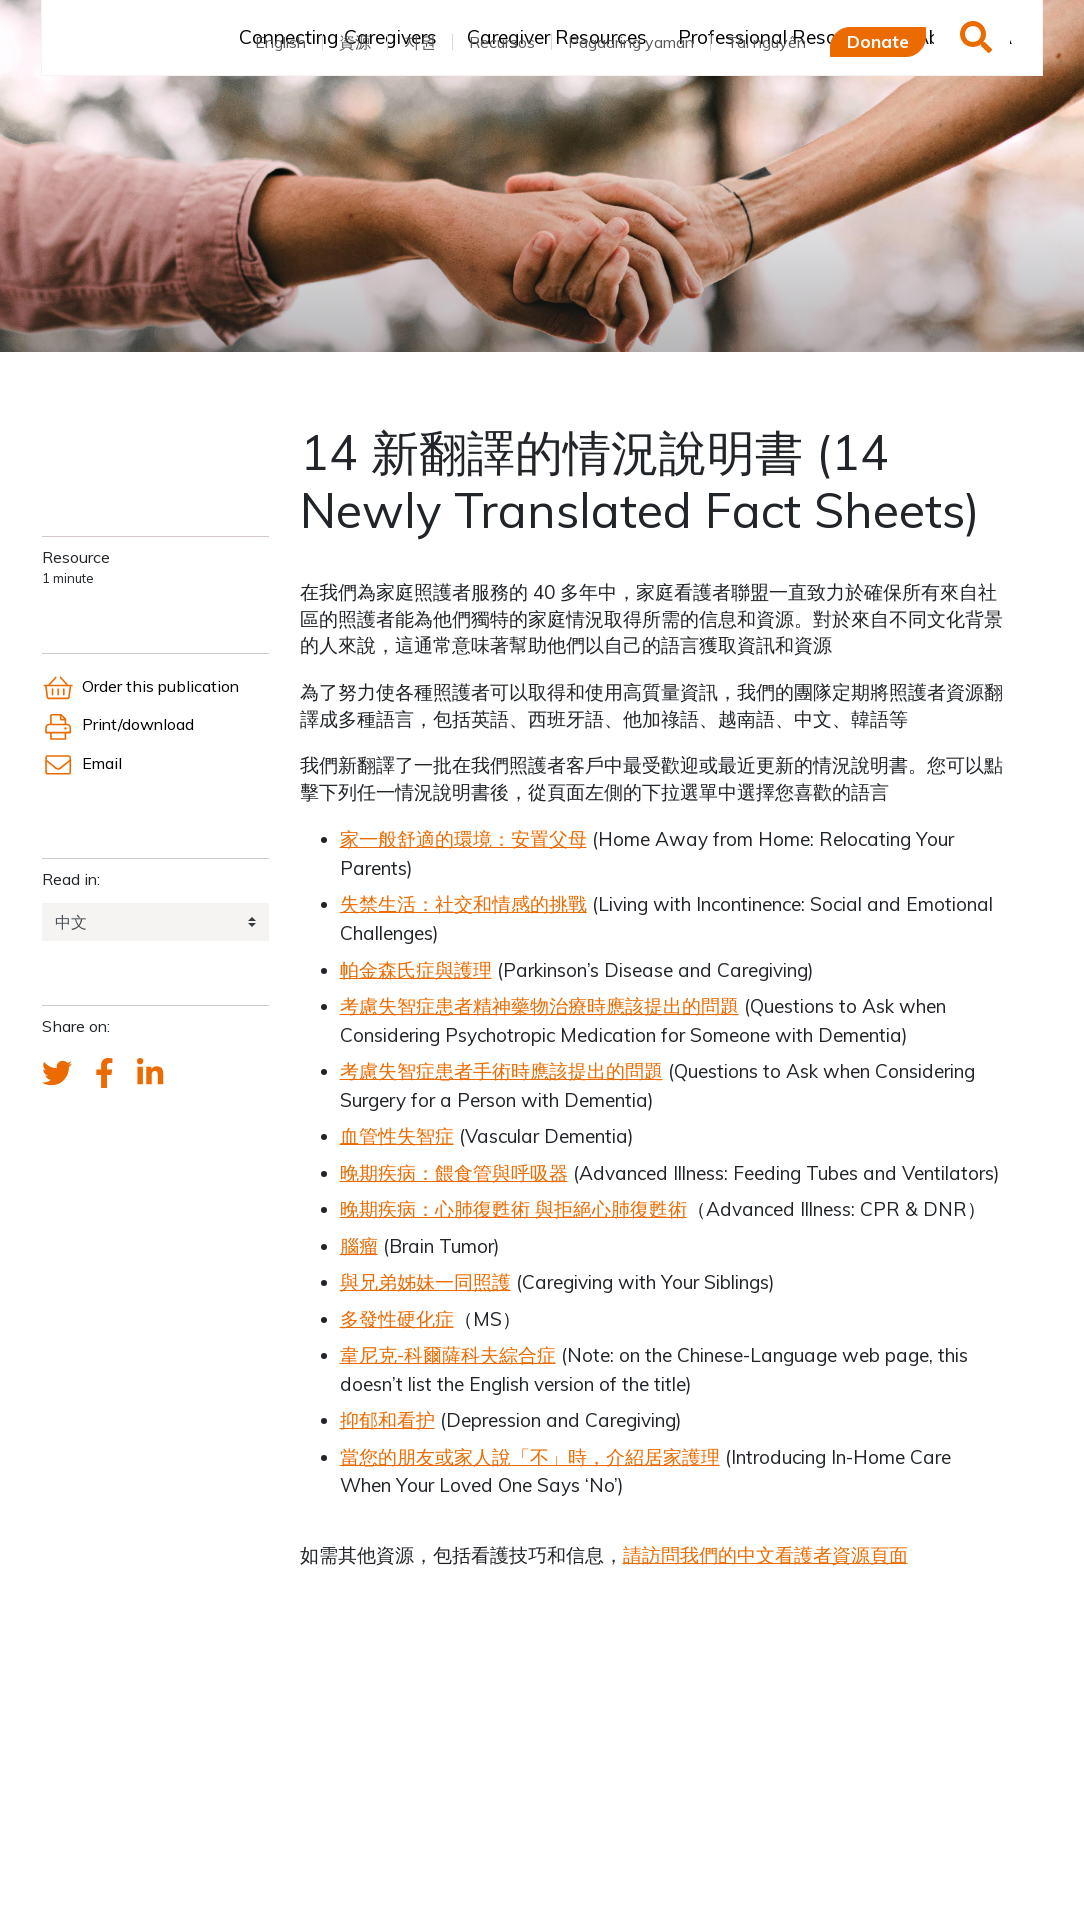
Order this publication (140, 686)
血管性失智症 (397, 1136)
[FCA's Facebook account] (104, 1074)
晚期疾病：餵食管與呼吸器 (454, 1173)
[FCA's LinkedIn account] (150, 1074)
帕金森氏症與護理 (416, 970)
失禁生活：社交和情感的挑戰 (463, 904)
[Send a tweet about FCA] (57, 1074)
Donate (878, 41)
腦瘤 (359, 1246)
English (280, 42)
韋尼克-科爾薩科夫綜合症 (448, 1355)
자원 (420, 42)
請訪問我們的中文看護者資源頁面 (765, 1555)
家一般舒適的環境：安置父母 (463, 839)
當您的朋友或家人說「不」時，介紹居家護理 (530, 1457)
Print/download (118, 724)
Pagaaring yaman (631, 42)
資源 (355, 42)
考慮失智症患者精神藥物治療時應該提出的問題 (539, 1006)
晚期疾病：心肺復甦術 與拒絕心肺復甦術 (513, 1209)
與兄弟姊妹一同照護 (425, 1282)
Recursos (502, 42)
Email (82, 763)
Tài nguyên (766, 42)
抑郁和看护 (387, 1420)
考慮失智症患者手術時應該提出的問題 (501, 1071)
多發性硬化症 (397, 1319)
